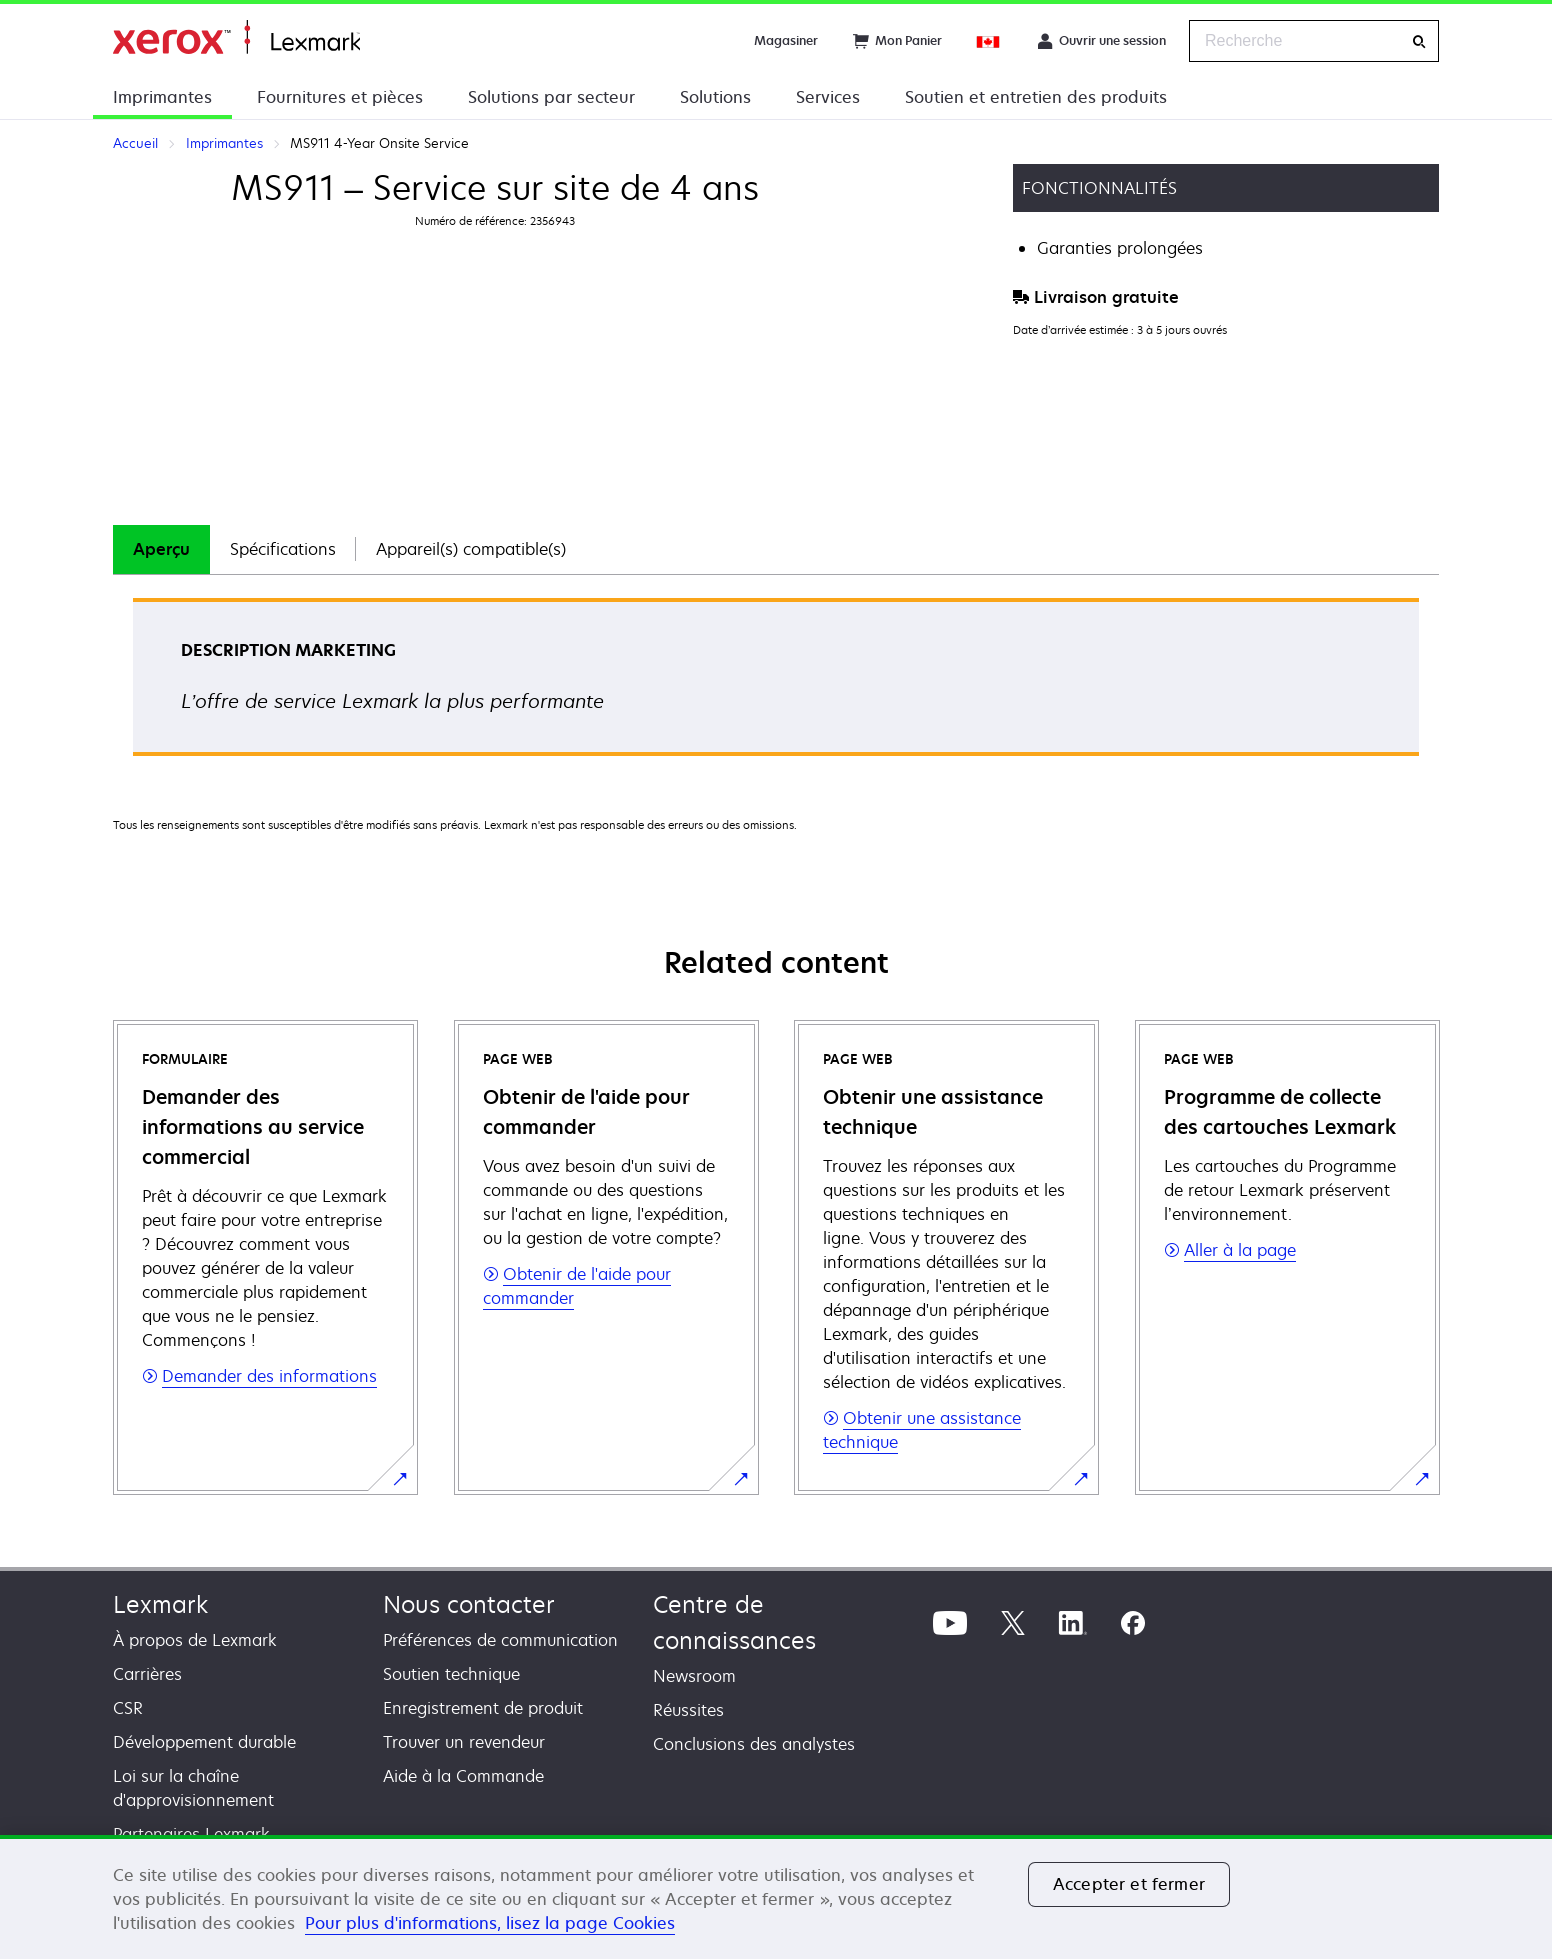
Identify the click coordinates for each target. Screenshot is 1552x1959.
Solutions (715, 97)
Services (828, 97)
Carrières (147, 1674)
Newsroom (694, 1676)
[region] (776, 1897)
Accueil (236, 37)
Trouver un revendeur (464, 1742)
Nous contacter (469, 1604)
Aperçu (161, 549)
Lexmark (160, 1604)
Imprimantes (162, 97)
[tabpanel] (776, 683)
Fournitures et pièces (340, 97)
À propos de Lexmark (195, 1640)
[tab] (161, 549)
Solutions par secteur (551, 97)
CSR (128, 1708)
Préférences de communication (500, 1640)
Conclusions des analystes (754, 1744)
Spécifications (283, 549)
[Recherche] (1419, 41)
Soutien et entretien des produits (1036, 97)
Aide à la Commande (463, 1776)
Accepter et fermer (1129, 1884)
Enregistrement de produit (483, 1708)
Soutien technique (451, 1674)
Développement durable (204, 1742)
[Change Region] (989, 41)
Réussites (688, 1710)
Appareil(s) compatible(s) (471, 549)
